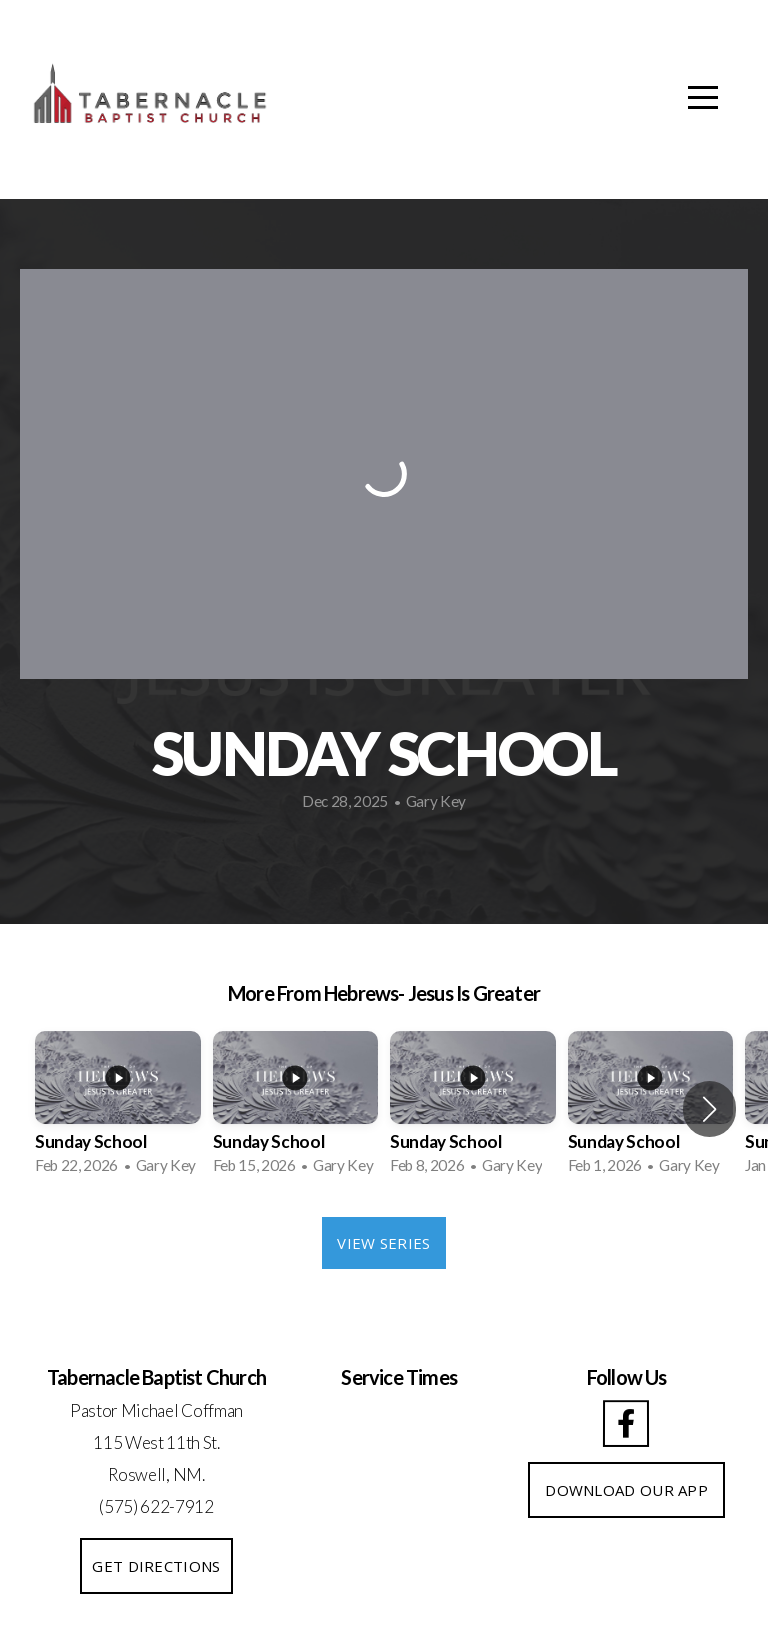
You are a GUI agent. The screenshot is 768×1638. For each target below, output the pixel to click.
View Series (383, 1243)
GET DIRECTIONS (156, 1566)
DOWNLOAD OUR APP (626, 1490)
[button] (709, 1109)
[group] (118, 1109)
